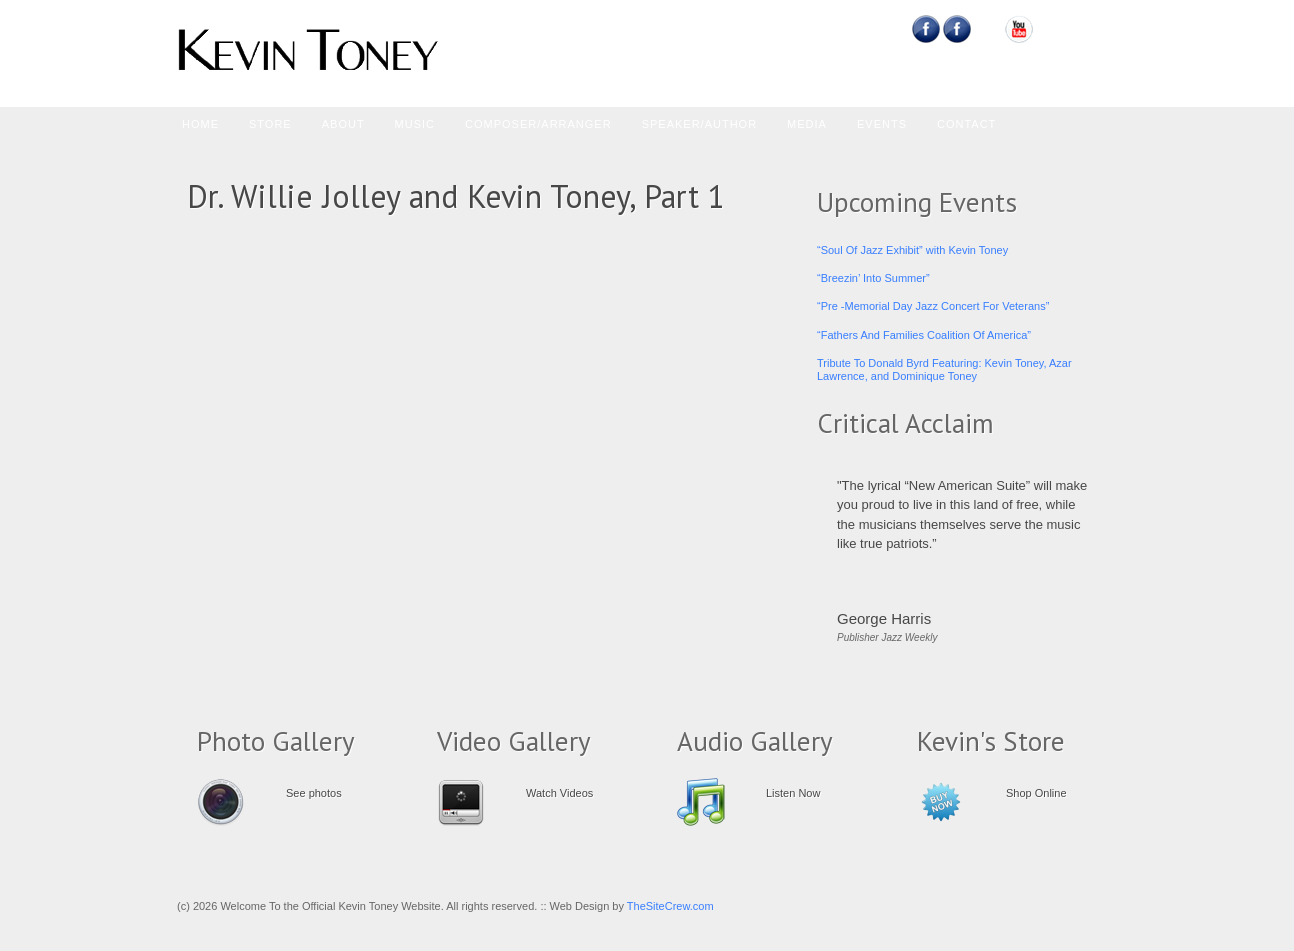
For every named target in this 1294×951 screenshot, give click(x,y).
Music (415, 124)
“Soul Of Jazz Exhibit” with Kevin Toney (912, 250)
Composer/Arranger (538, 124)
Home (200, 124)
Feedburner (957, 29)
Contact (966, 124)
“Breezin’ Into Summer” (873, 278)
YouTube (1019, 29)
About (343, 124)
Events (882, 124)
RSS (1081, 29)
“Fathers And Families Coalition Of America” (924, 335)
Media (807, 124)
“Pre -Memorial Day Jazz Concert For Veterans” (933, 306)
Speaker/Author (699, 124)
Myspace (988, 29)
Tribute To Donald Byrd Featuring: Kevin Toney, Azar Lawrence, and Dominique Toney (944, 369)
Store (270, 124)
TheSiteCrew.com (670, 906)
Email (1050, 29)
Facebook (926, 29)
